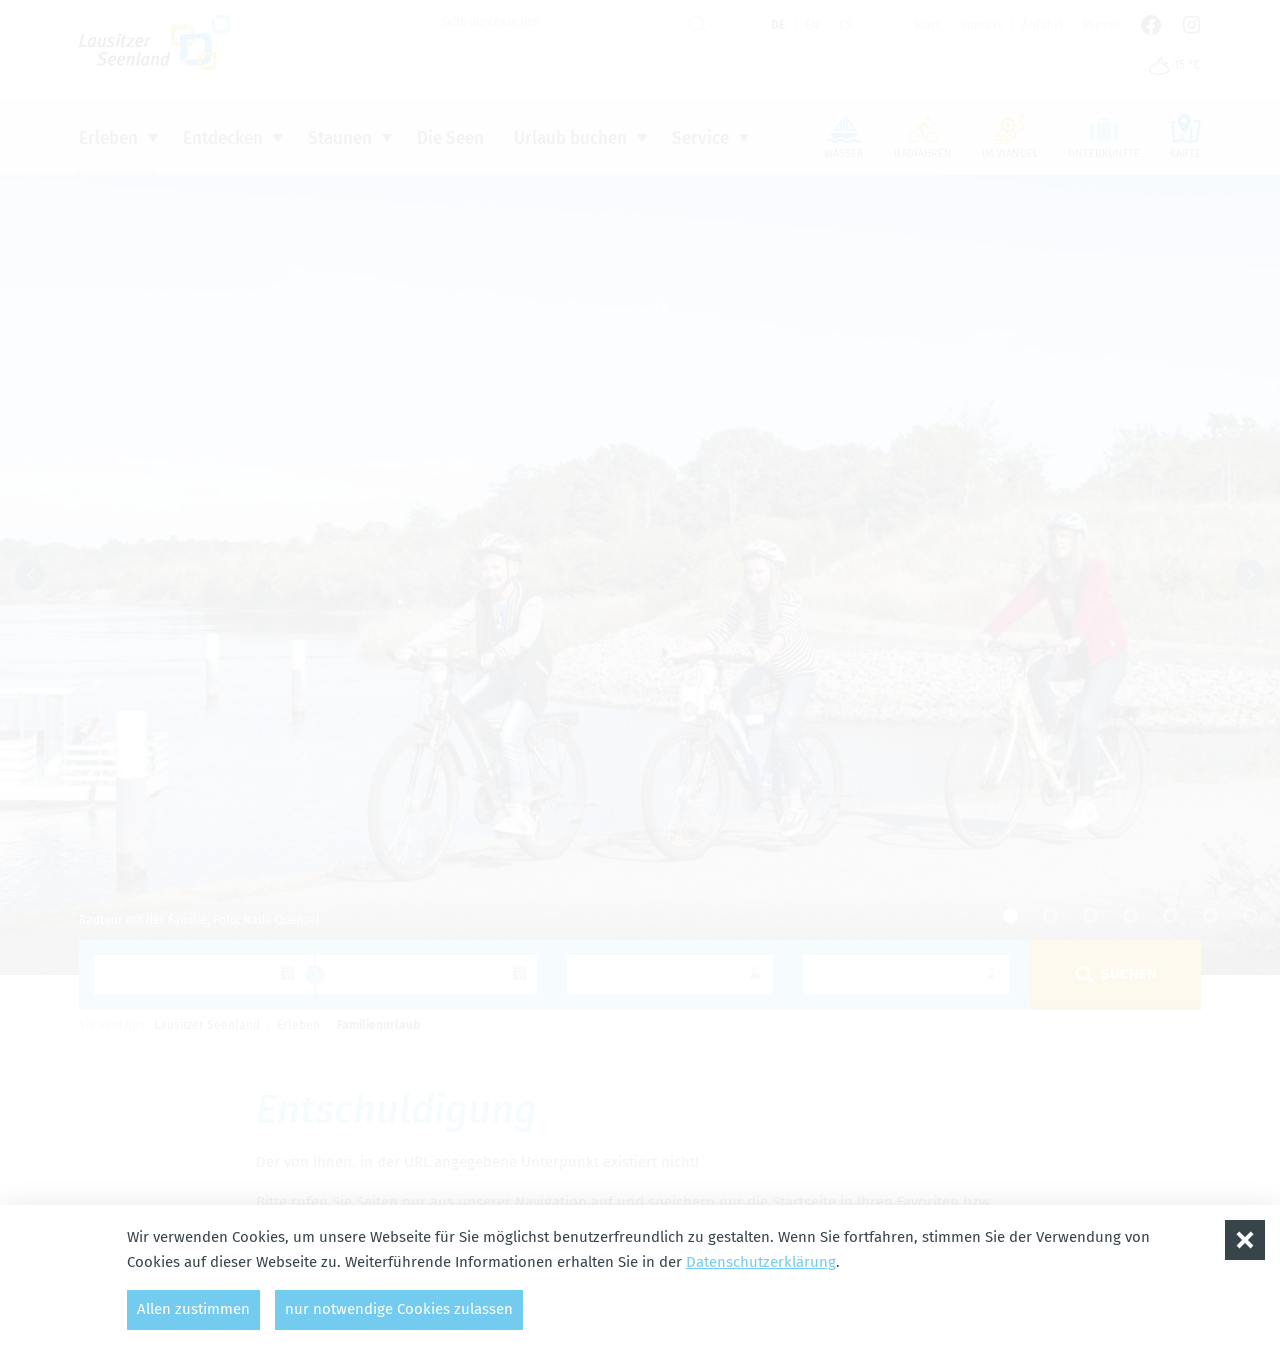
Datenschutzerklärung (761, 1262)
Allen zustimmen (193, 1309)
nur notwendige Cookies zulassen (399, 1309)
